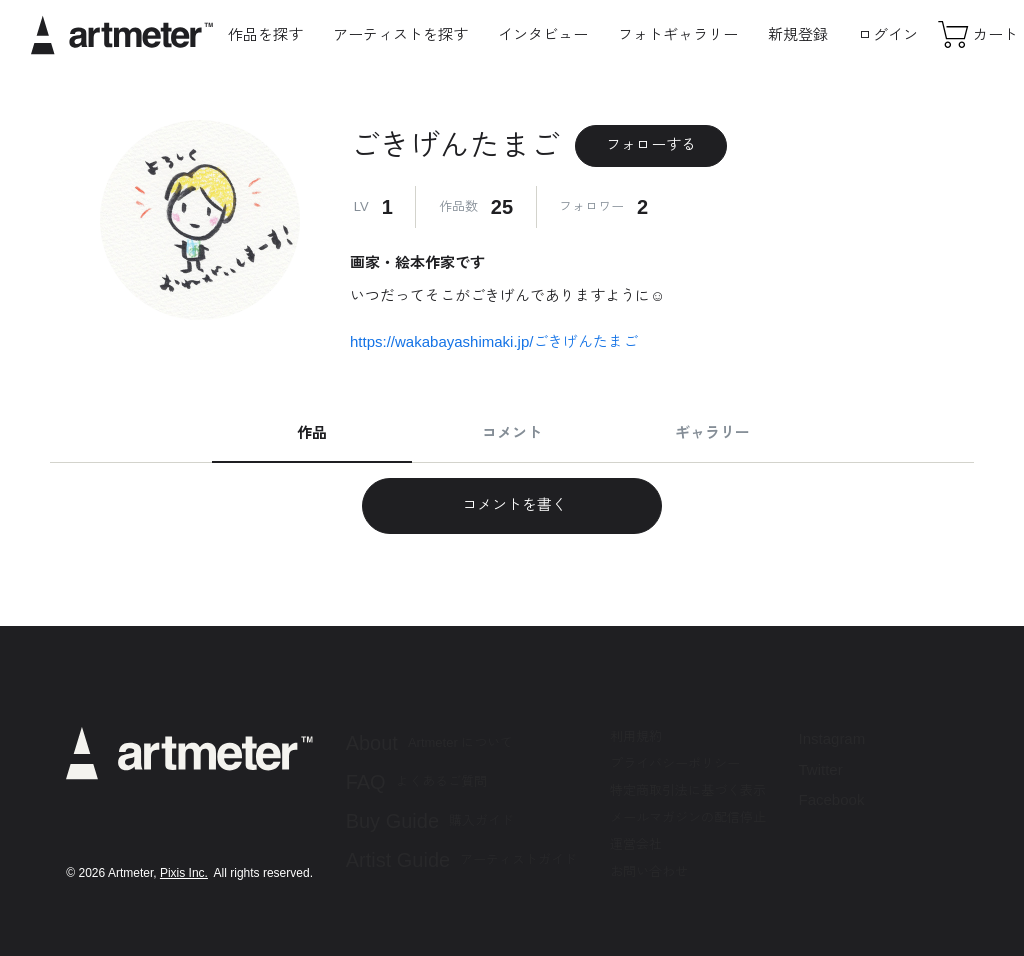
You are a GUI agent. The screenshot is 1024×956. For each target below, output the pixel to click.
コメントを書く (511, 504)
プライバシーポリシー (675, 763)
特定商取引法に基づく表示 (688, 790)
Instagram (832, 738)
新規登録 (798, 34)
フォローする (651, 144)
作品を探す (265, 34)
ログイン (888, 34)
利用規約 (636, 736)
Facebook (832, 799)
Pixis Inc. (184, 873)
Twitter (821, 769)
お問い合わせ (649, 871)
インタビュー (543, 34)
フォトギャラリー (678, 34)
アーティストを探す (400, 34)
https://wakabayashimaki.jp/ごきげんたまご (494, 341)
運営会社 (636, 844)
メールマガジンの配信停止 (688, 817)
